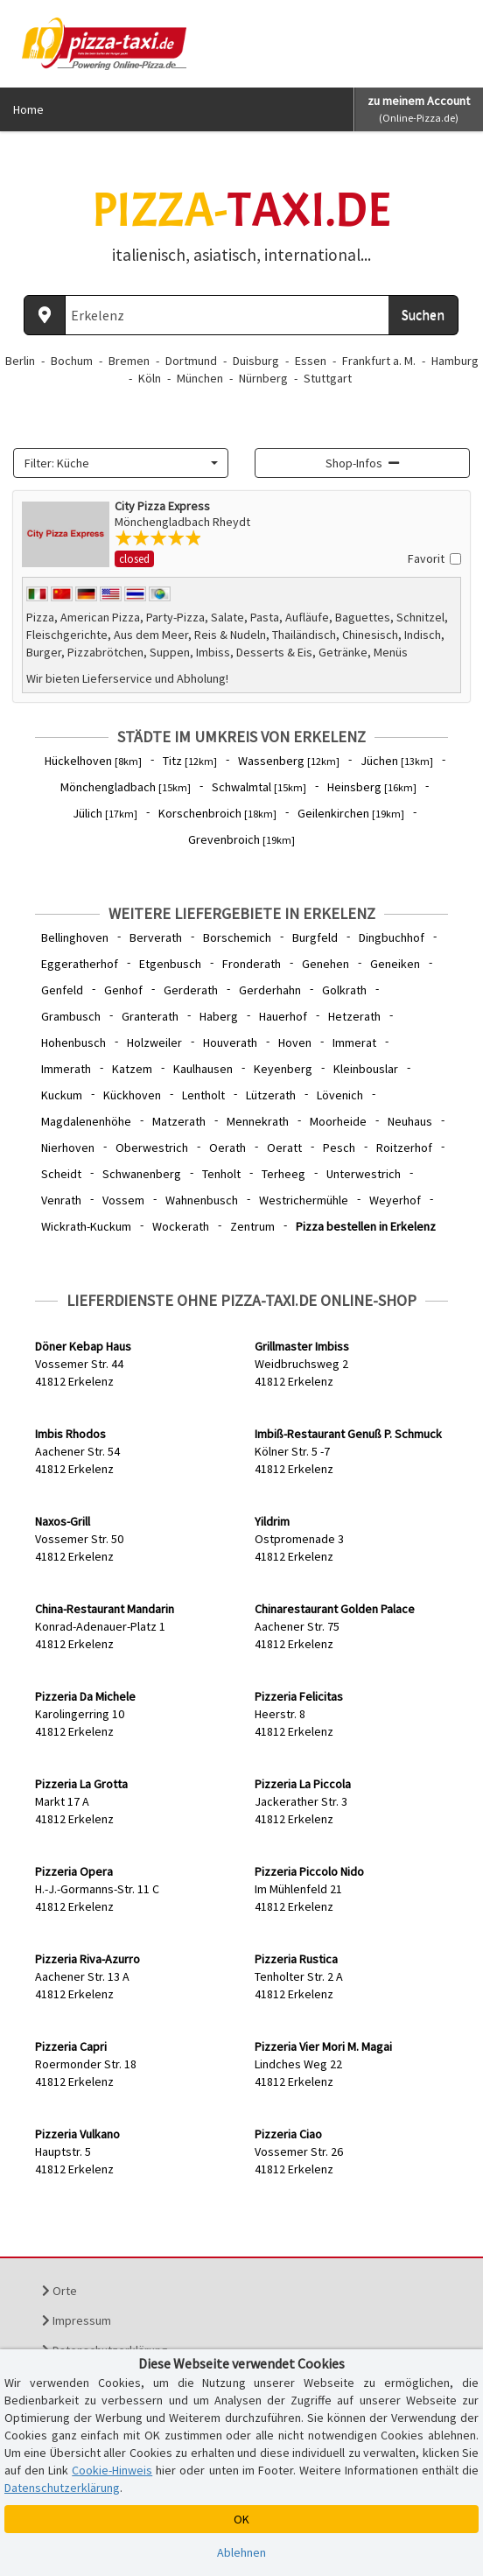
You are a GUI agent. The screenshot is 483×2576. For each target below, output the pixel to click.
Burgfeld (315, 937)
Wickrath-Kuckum (86, 1226)
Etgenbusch (170, 964)
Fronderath (251, 964)
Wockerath (180, 1226)
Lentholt (203, 1095)
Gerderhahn (270, 990)
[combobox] (120, 463)
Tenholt (221, 1174)
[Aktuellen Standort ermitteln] (45, 315)
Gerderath (191, 990)
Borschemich (237, 937)
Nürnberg (263, 378)
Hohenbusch (73, 1042)
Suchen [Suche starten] (423, 314)
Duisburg (256, 361)
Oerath (227, 1147)
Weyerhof (395, 1200)
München (200, 378)
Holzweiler (154, 1042)
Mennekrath (258, 1121)
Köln (149, 378)
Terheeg (283, 1174)
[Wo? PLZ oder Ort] (227, 315)
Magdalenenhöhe (86, 1121)
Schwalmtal (259, 787)
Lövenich (340, 1095)
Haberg (219, 1016)
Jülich (105, 813)
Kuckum (61, 1095)
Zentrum (252, 1226)
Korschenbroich (217, 813)
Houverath (230, 1042)
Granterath (150, 1016)
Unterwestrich (363, 1174)
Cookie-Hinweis (112, 2470)
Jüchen (396, 761)
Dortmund (191, 361)
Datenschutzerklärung (62, 2487)
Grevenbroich (241, 839)
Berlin (20, 361)
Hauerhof (283, 1016)
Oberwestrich (152, 1147)
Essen (310, 361)
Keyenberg (283, 1069)
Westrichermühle (303, 1200)
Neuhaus (410, 1121)
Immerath (66, 1069)
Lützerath (271, 1095)
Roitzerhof (404, 1147)
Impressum (76, 2320)
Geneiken (395, 964)
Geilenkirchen (351, 813)
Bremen (129, 361)
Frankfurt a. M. (379, 361)
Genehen (325, 964)
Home (28, 109)
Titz (190, 761)
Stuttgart (328, 378)
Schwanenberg (141, 1174)
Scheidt (61, 1174)
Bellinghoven (74, 937)
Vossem (123, 1200)
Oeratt (284, 1147)
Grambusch (71, 1016)
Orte (59, 2291)
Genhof (123, 990)
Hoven (295, 1042)
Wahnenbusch (201, 1200)
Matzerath (179, 1121)
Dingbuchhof (391, 937)
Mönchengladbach (125, 787)
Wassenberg (289, 761)
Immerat (354, 1042)
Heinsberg (371, 787)
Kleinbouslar (365, 1069)
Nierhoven (67, 1147)
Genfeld (62, 990)
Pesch (339, 1147)
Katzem (132, 1069)
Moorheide (338, 1121)
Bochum (72, 361)
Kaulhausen (203, 1069)
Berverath (156, 937)
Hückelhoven (93, 761)
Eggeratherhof (79, 964)
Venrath (61, 1200)
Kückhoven (132, 1095)
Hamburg (455, 361)
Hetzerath (354, 1016)
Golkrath (344, 990)
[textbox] (115, 463)
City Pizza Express (162, 506)
